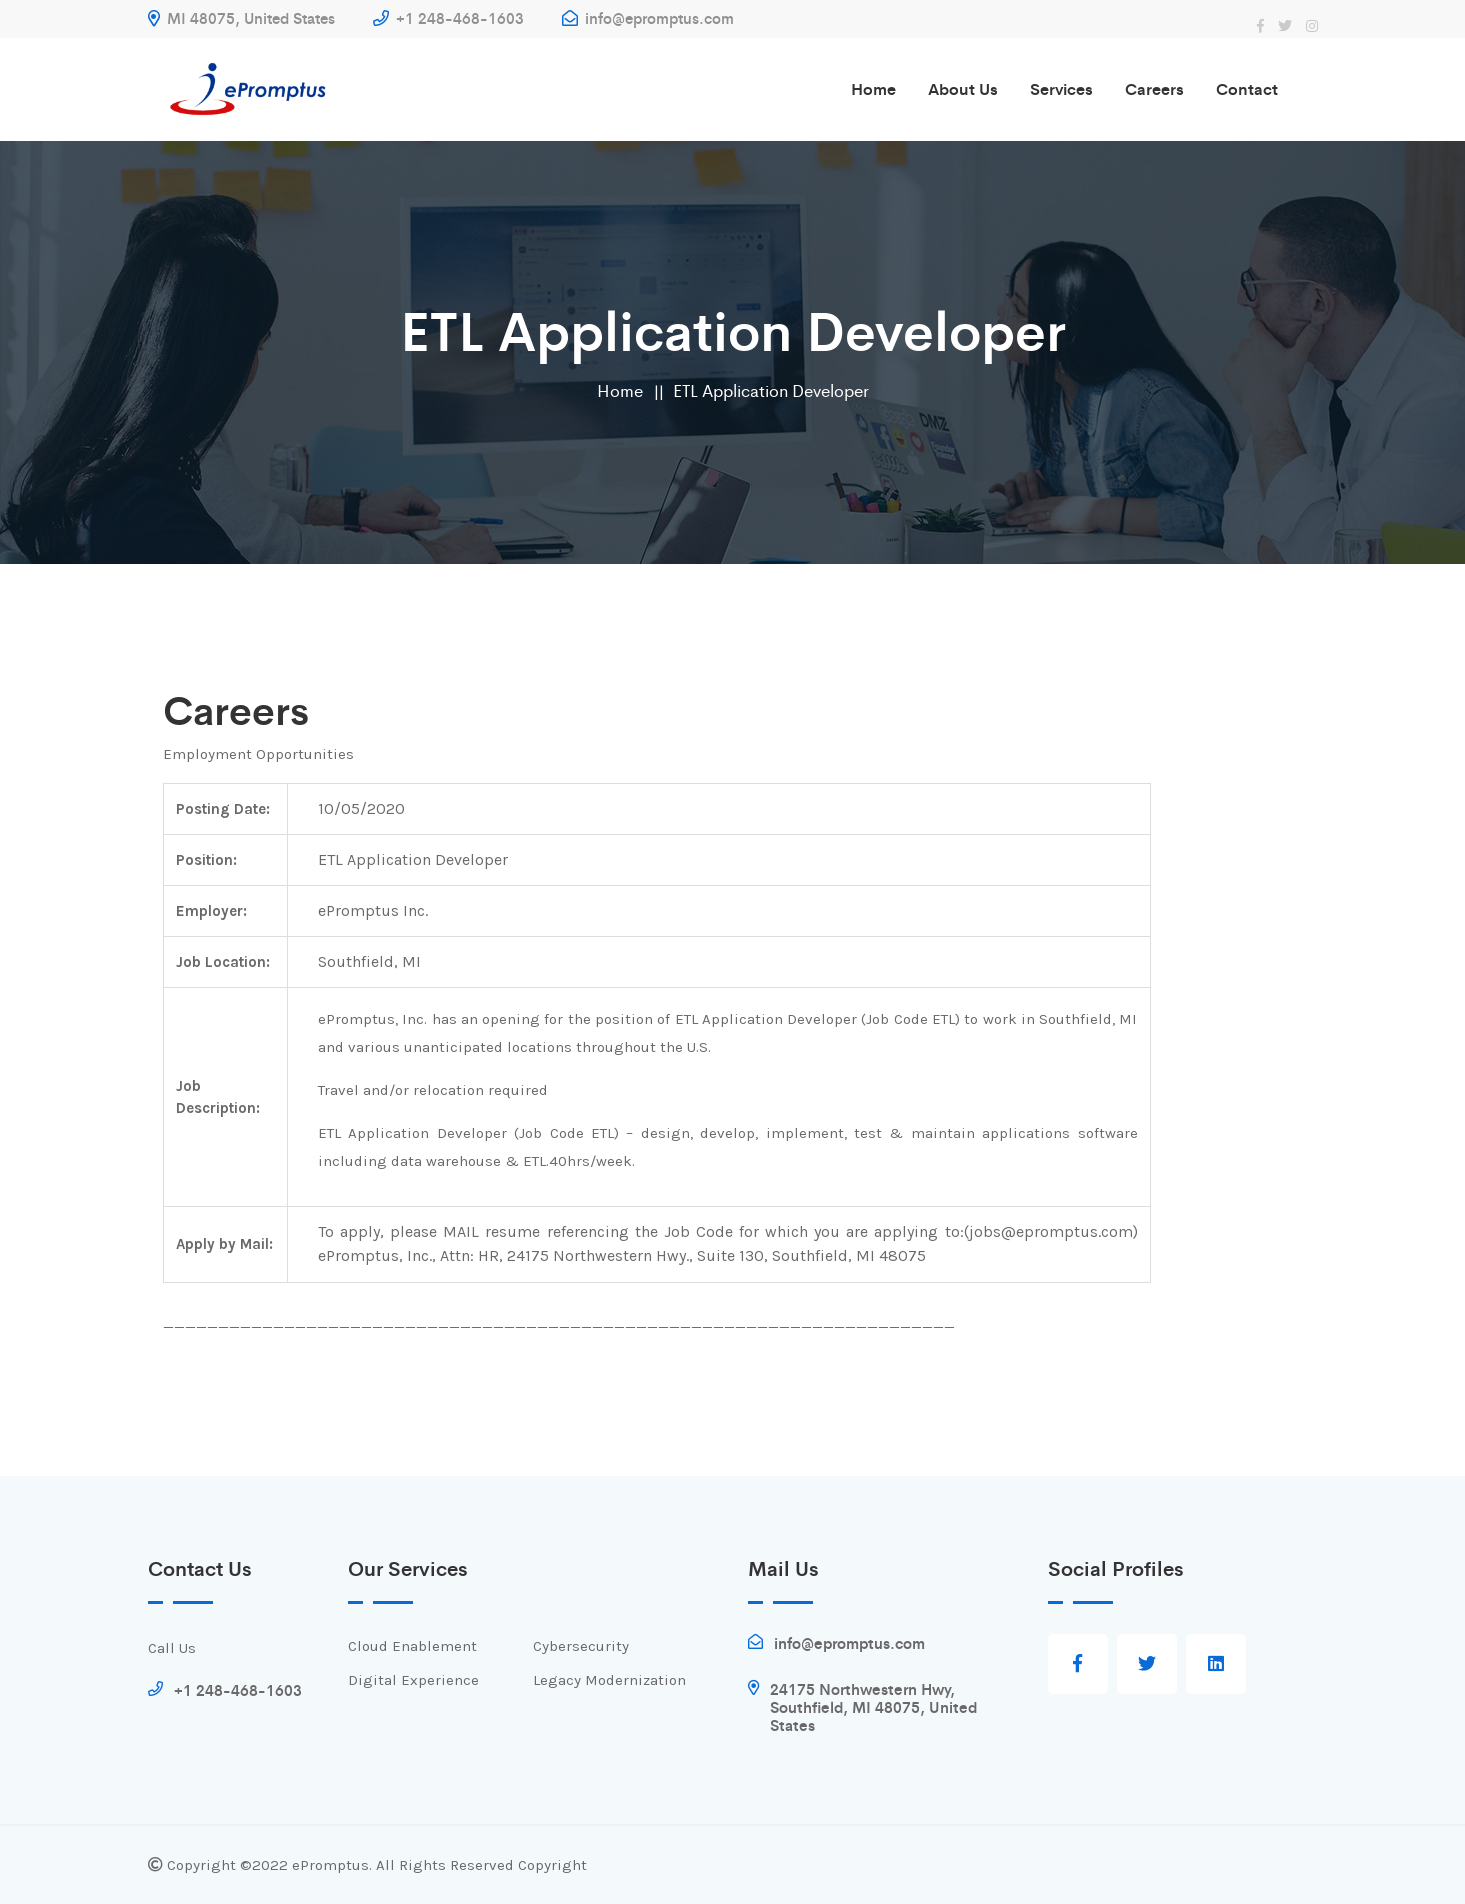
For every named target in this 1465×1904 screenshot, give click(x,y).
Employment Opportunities (258, 754)
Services (1061, 88)
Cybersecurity (581, 1646)
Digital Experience (413, 1680)
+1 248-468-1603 (448, 17)
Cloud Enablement (412, 1646)
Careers (1154, 88)
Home (873, 88)
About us (963, 88)
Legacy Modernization (609, 1680)
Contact (1247, 88)
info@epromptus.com (648, 17)
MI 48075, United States (241, 17)
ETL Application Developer (771, 390)
